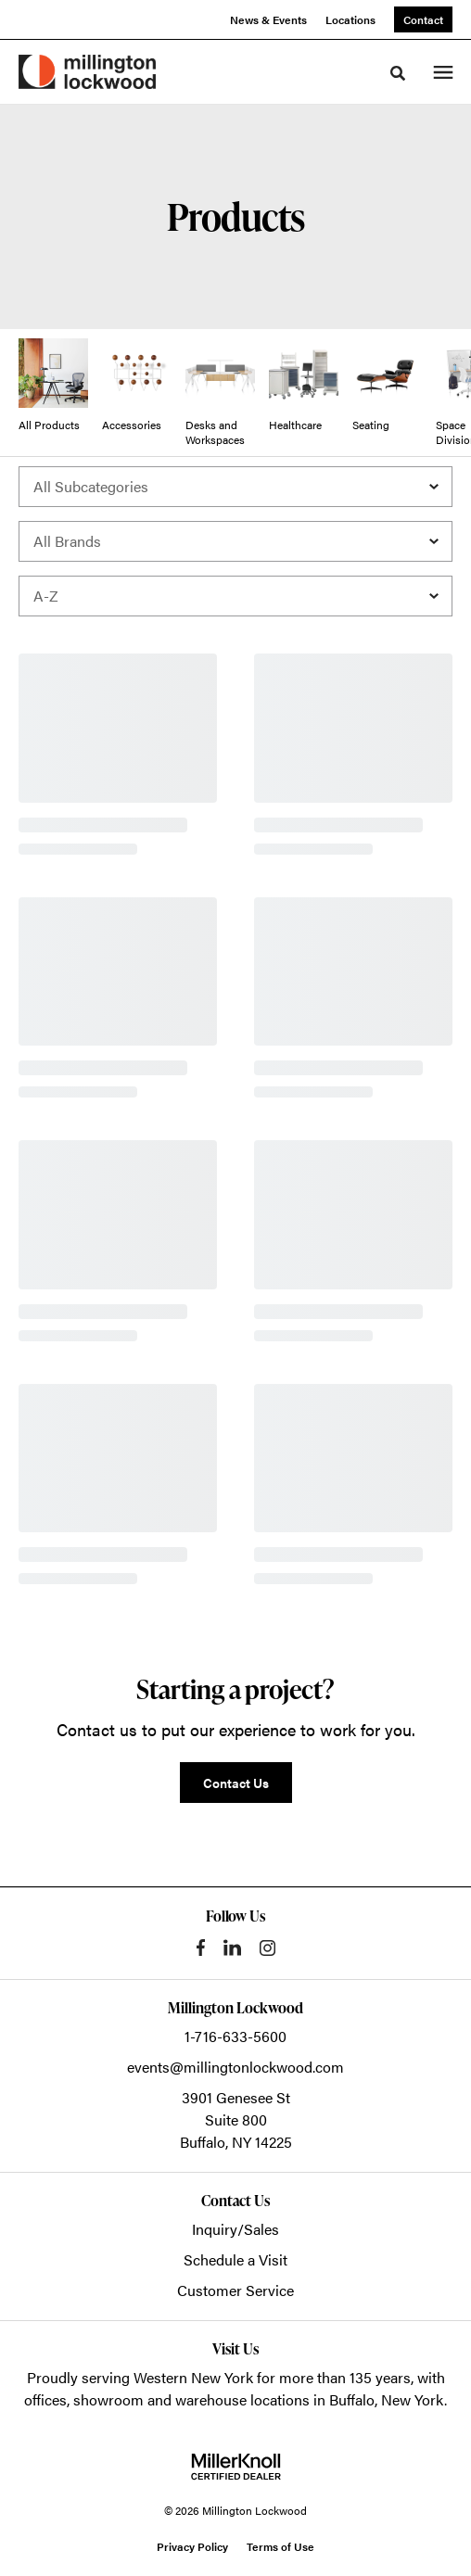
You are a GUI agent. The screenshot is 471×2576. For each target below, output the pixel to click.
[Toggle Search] (397, 73)
